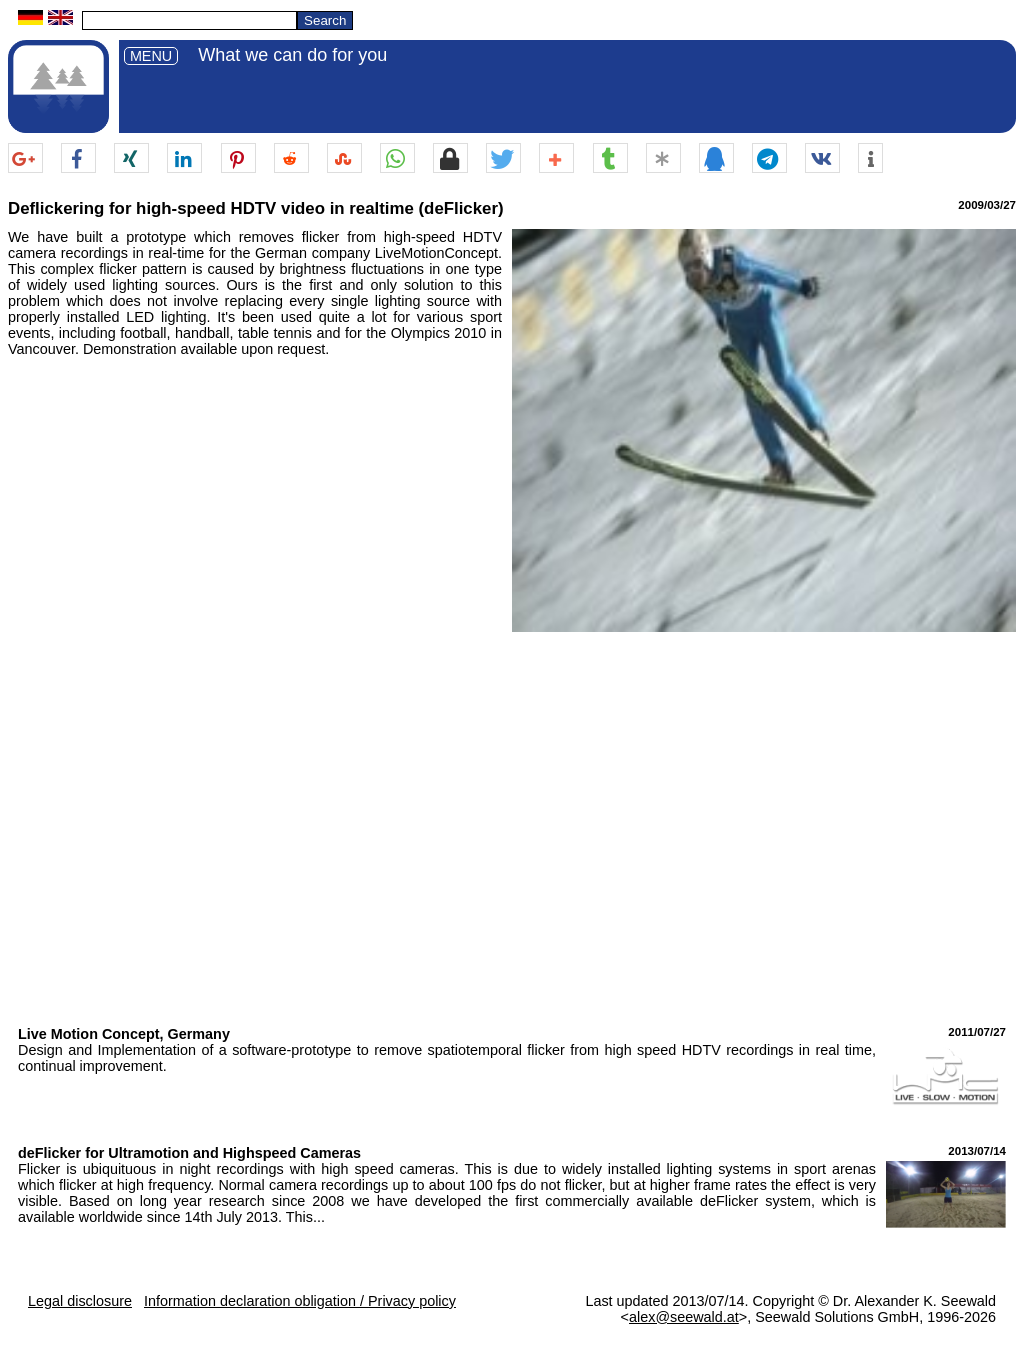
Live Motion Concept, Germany (124, 1034)
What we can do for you (292, 55)
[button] (25, 159)
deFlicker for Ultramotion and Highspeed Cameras (189, 1153)
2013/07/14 (977, 1151)
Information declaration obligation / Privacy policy (300, 1301)
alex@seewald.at (684, 1317)
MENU (151, 56)
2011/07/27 (977, 1032)
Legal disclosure (80, 1301)
